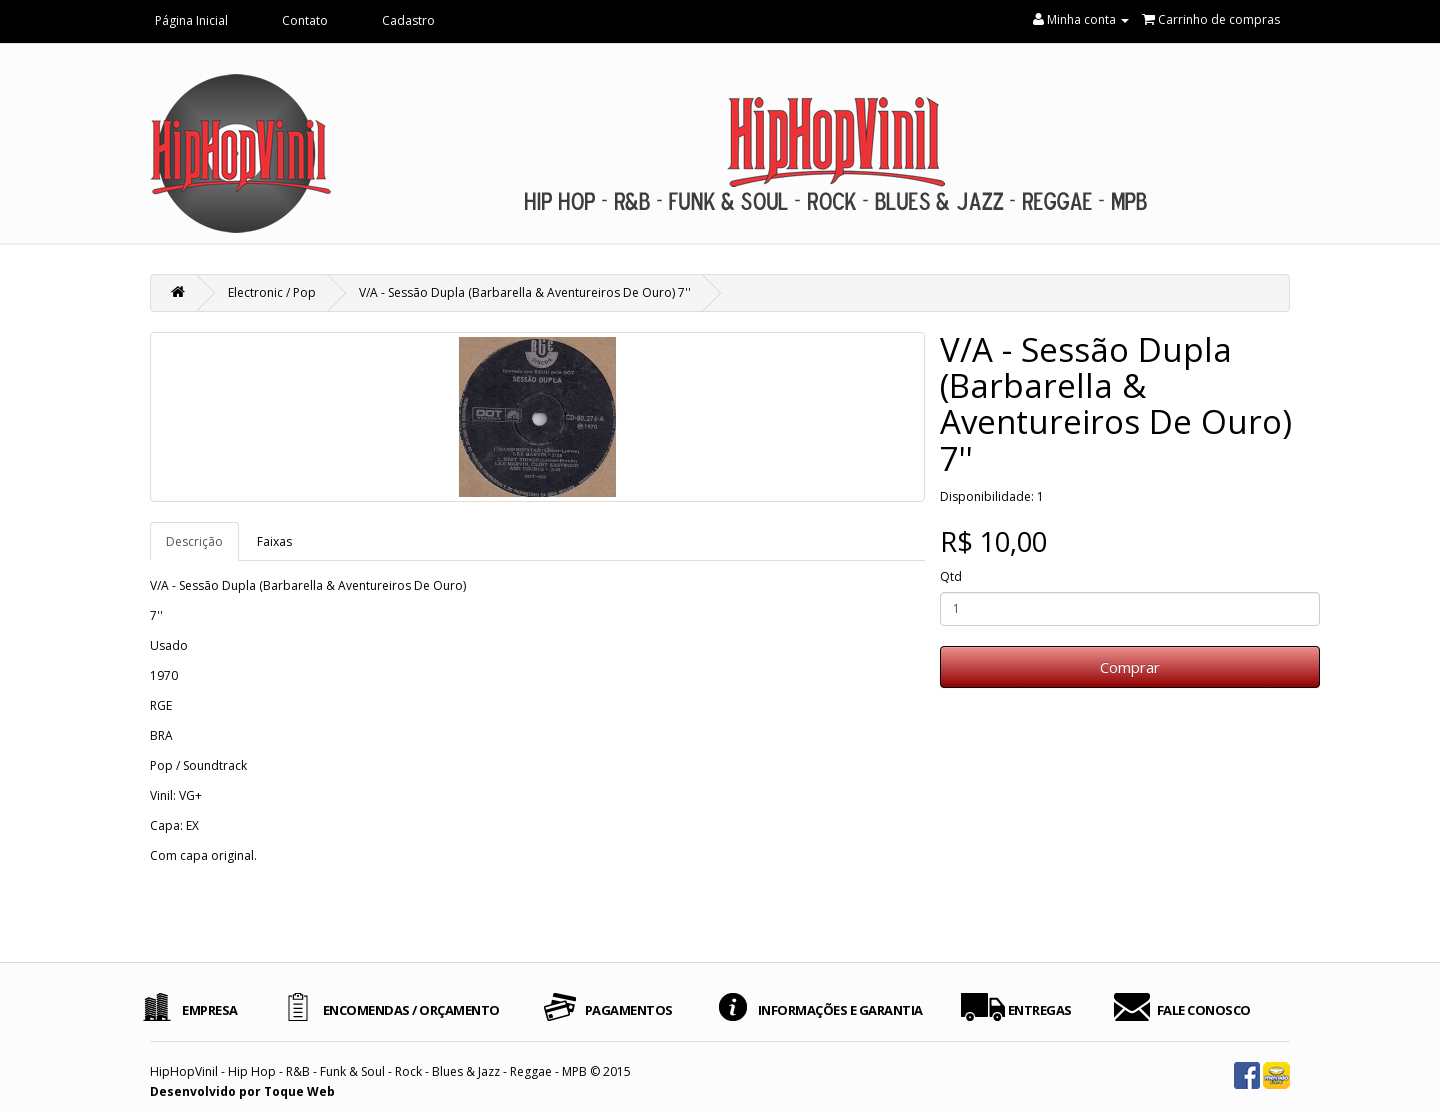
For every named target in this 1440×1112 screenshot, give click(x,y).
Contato (305, 20)
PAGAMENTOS (629, 1010)
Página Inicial (191, 20)
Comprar (1130, 667)
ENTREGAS (1040, 1010)
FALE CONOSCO (1204, 1010)
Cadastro (408, 20)
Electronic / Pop (272, 292)
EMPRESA (210, 1010)
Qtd (951, 576)
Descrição (194, 541)
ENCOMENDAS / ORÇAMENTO (411, 1010)
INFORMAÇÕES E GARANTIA (840, 1010)
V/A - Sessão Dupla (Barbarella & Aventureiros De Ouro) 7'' (525, 292)
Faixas (274, 541)
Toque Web (299, 1091)
